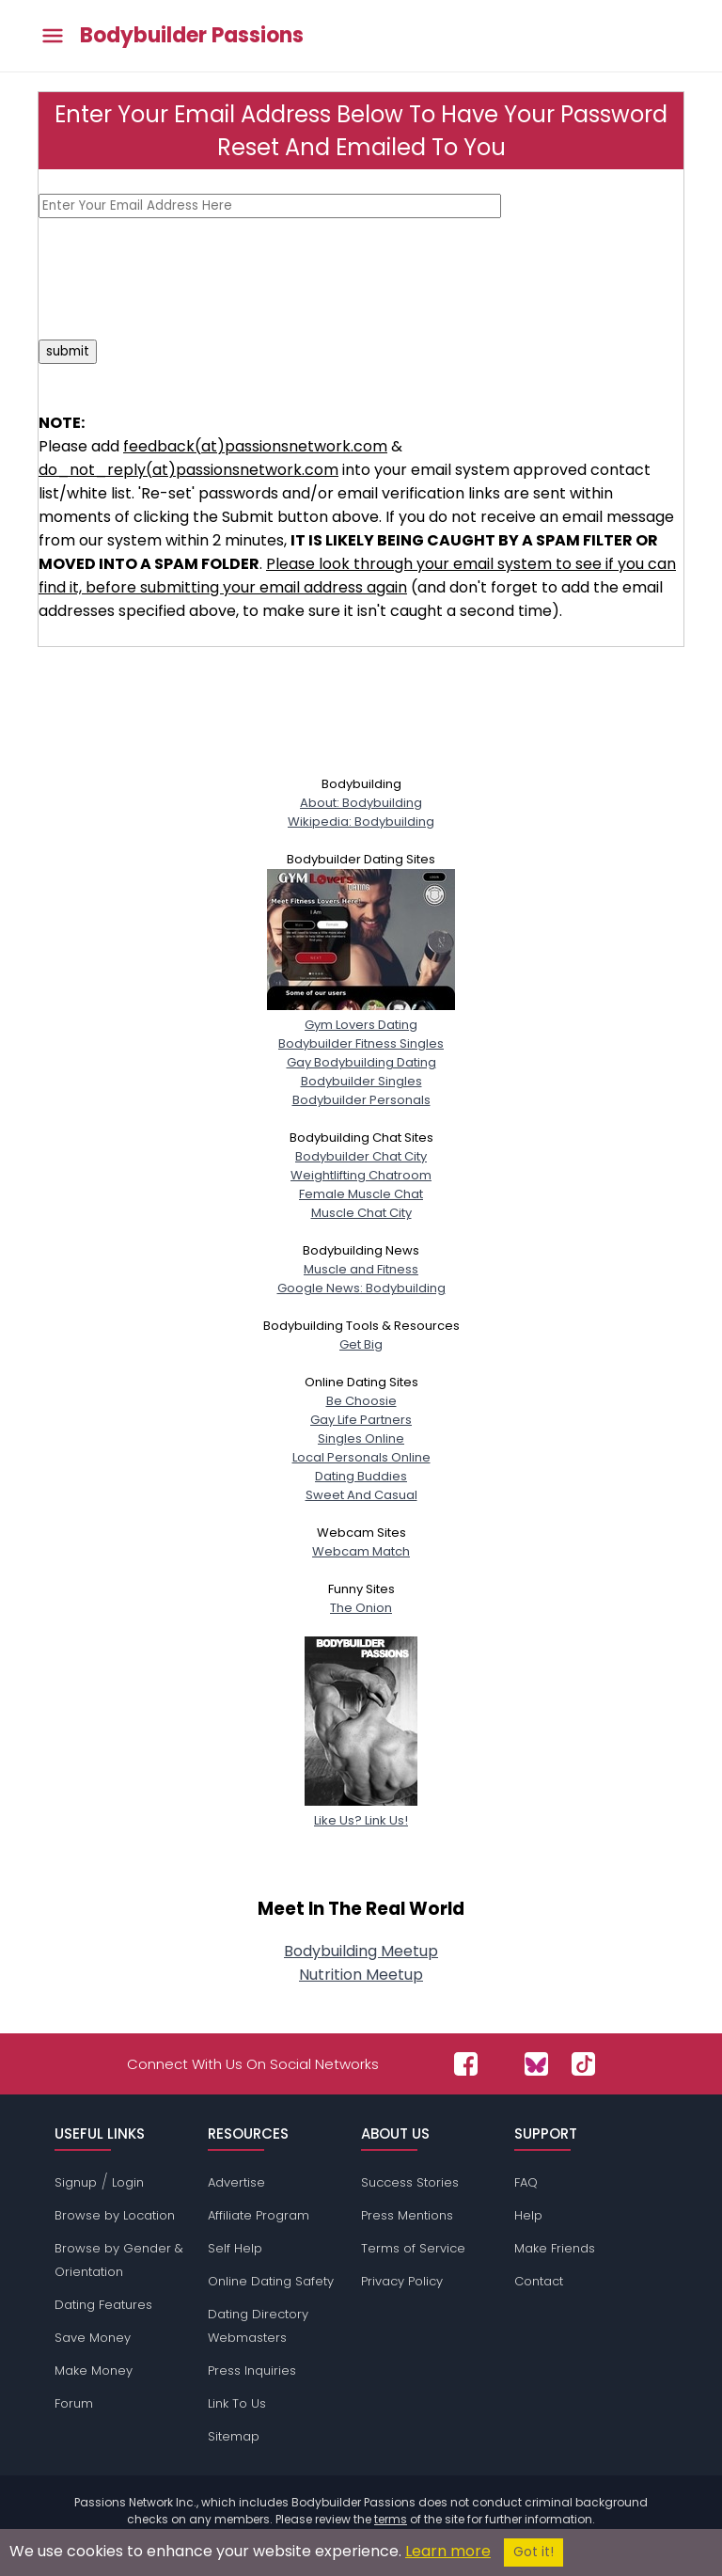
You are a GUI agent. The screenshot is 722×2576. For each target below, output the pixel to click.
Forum (74, 2403)
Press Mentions (407, 2215)
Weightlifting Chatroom (361, 1175)
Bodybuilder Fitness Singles (361, 1043)
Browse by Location (115, 2215)
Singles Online (361, 1438)
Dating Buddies (361, 1476)
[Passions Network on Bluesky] (536, 2064)
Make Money (94, 2370)
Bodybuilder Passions (192, 35)
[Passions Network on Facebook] (466, 2064)
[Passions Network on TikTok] (583, 2064)
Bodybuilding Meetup (361, 1951)
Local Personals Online (361, 1457)
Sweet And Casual (361, 1495)
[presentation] (181, 278)
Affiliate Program (258, 2215)
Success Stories (410, 2182)
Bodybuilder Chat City (361, 1156)
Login (128, 2182)
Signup (76, 2182)
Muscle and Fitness (361, 1269)
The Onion (361, 1608)
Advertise (236, 2182)
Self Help (235, 2248)
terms (390, 2519)
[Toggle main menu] (52, 36)
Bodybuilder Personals (361, 1100)
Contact (538, 2281)
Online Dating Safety (271, 2281)
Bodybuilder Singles (361, 1081)
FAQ (526, 2182)
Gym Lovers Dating (361, 1015)
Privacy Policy (402, 2281)
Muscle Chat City (361, 1213)
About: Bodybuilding (361, 803)
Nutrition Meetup (361, 1974)
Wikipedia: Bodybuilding (361, 821)
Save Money (93, 2338)
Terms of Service (413, 2248)
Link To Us (237, 2403)
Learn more (448, 2551)
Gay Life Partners (361, 1420)
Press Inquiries (252, 2370)
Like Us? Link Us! (361, 1811)
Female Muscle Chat (361, 1194)
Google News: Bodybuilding (361, 1288)
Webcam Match (361, 1551)
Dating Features (103, 2305)
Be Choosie (361, 1401)
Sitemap (233, 2436)
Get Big (361, 1344)
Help (528, 2215)
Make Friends (554, 2248)
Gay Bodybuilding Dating (361, 1062)
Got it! (533, 2552)
